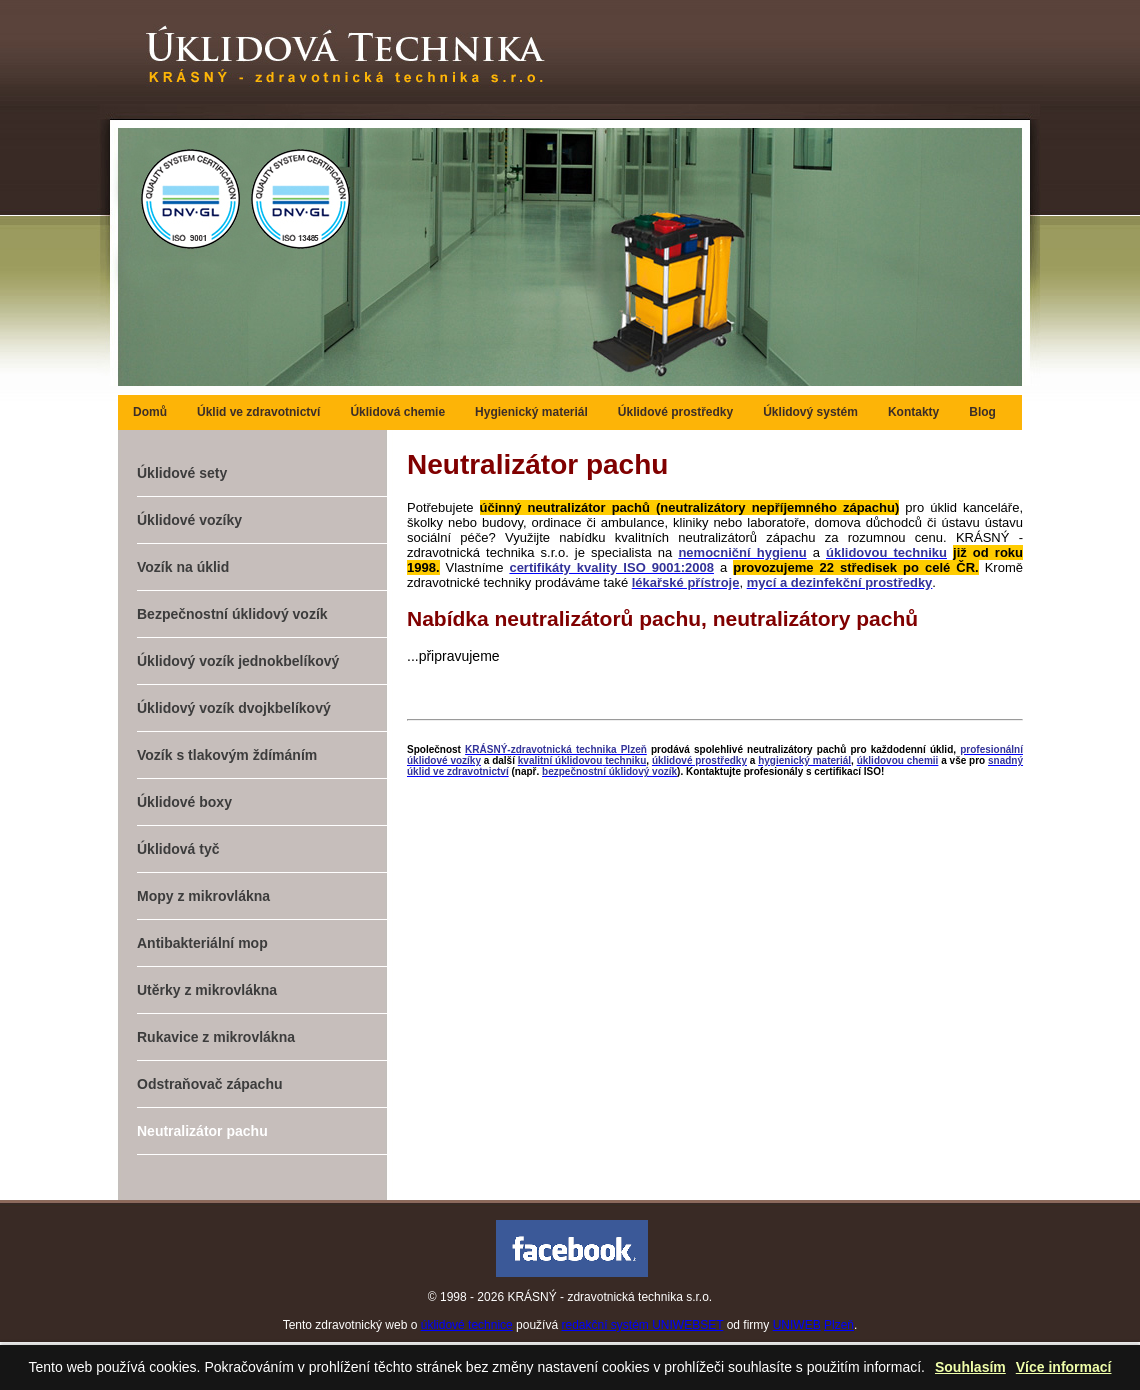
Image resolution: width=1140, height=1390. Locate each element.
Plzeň (839, 1325)
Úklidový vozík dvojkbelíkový (234, 708)
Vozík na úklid (183, 567)
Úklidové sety (182, 473)
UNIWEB (797, 1325)
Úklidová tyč (178, 849)
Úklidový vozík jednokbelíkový (238, 661)
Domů (150, 412)
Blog (982, 412)
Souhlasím (970, 1367)
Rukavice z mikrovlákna (216, 1037)
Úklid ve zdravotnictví (258, 412)
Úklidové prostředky (675, 412)
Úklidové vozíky (189, 520)
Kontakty (913, 412)
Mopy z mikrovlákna (203, 896)
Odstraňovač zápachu (210, 1084)
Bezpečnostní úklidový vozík (232, 614)
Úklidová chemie (397, 412)
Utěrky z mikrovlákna (207, 990)
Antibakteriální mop (202, 943)
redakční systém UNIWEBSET (642, 1325)
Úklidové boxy (184, 802)
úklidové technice (467, 1325)
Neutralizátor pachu (202, 1131)
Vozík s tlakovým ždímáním (227, 755)
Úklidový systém (810, 412)
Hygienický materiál (531, 412)
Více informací (1064, 1367)
